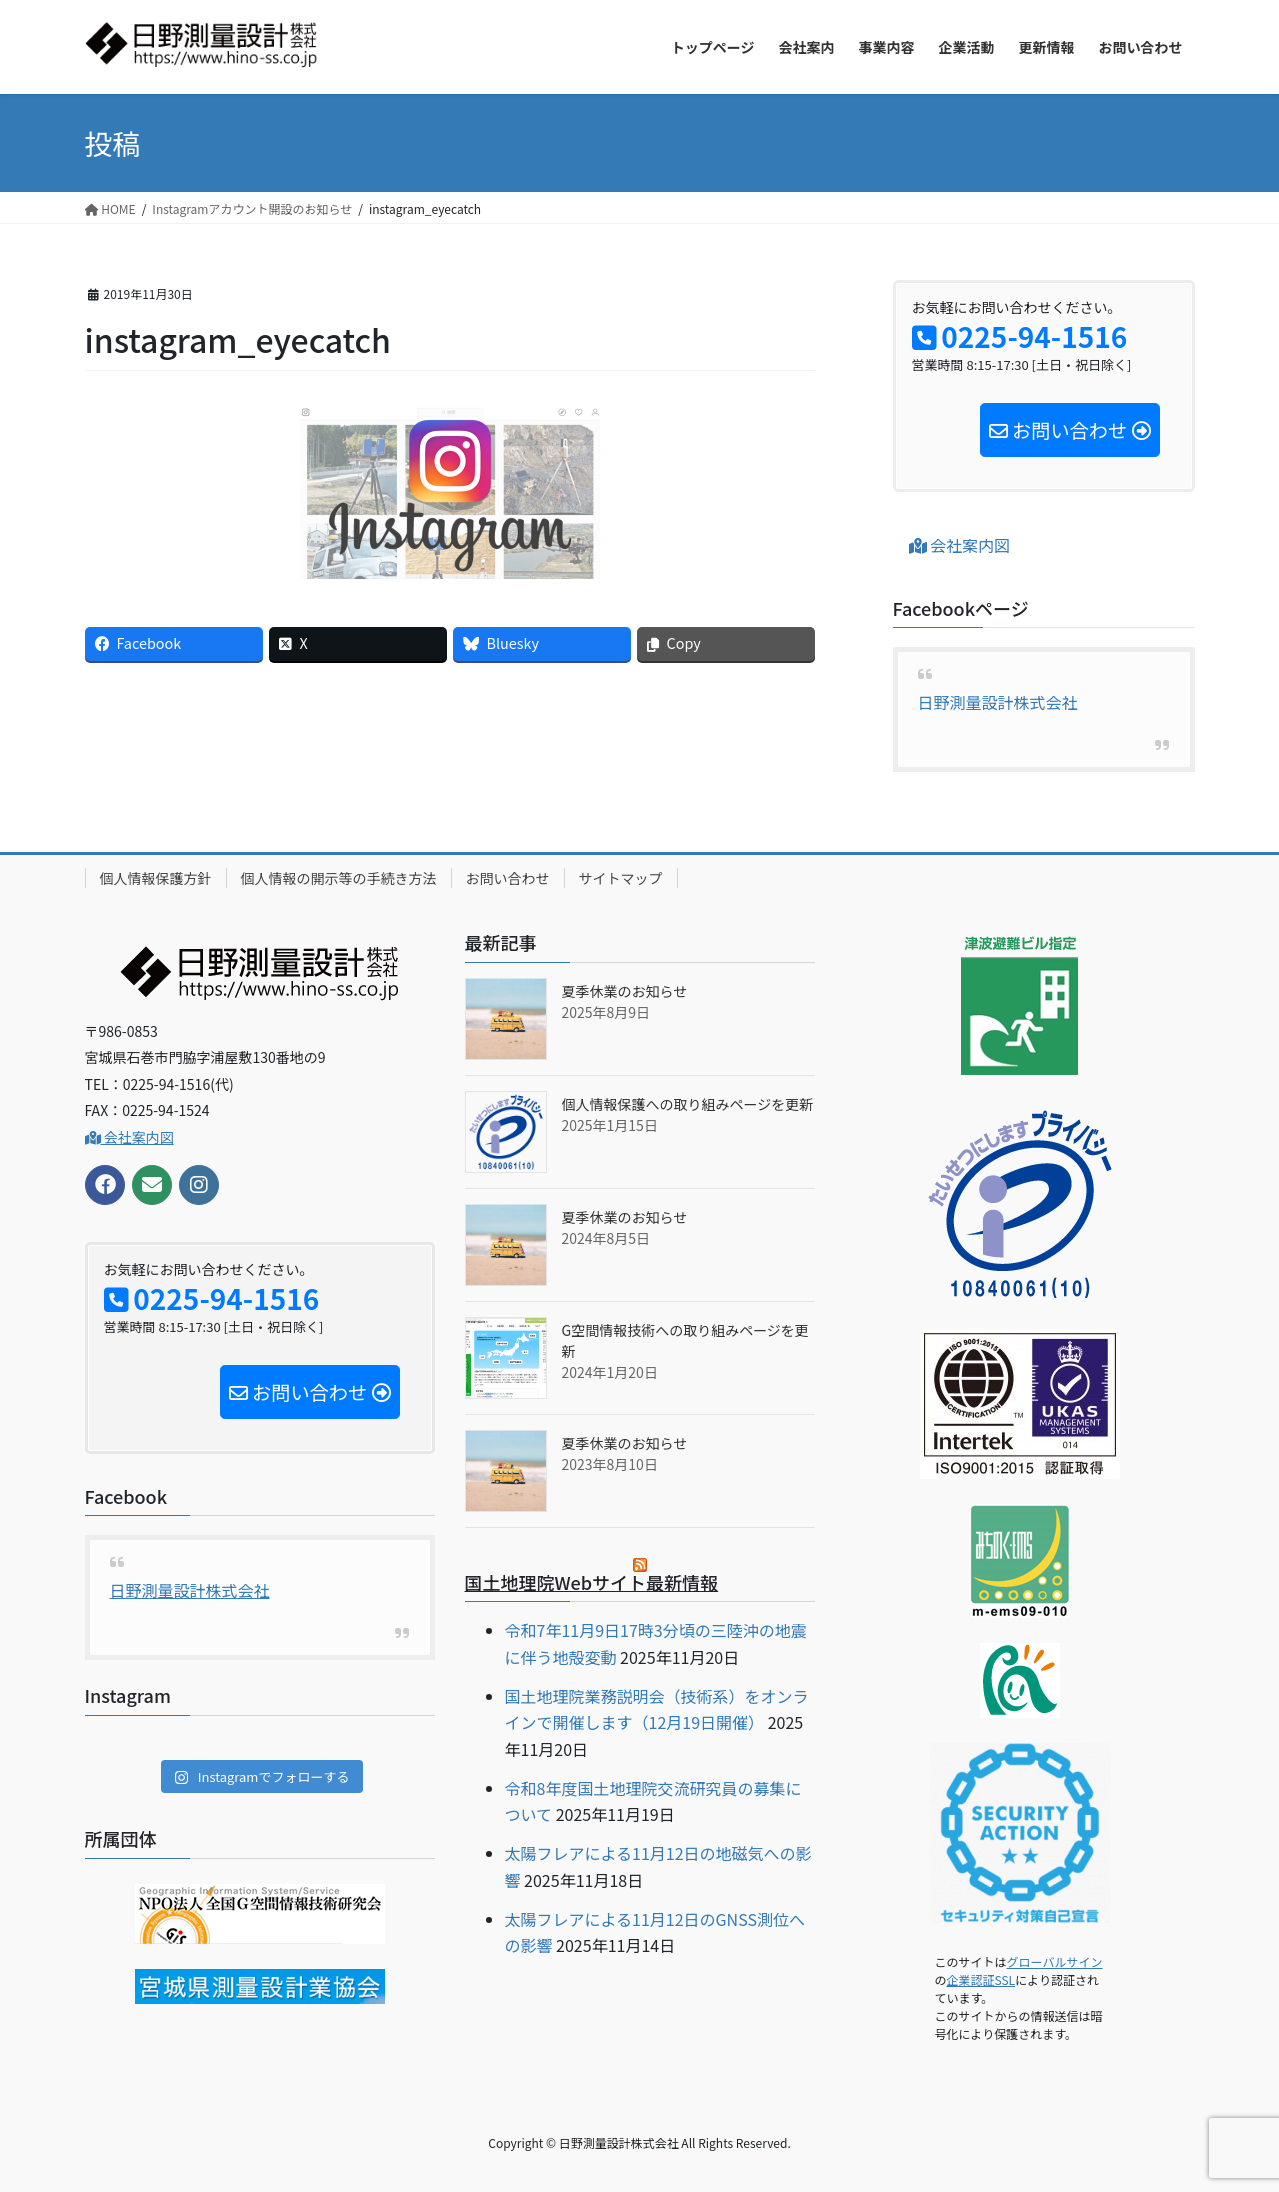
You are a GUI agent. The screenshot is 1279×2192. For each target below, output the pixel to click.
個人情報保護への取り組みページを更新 (688, 1104)
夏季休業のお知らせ (625, 991)
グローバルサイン (1055, 1961)
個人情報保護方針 (156, 878)
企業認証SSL (981, 1979)
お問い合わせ (508, 878)
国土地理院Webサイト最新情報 (592, 1582)
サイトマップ (621, 878)
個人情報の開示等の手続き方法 (339, 878)
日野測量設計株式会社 (998, 702)
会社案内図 (960, 545)
